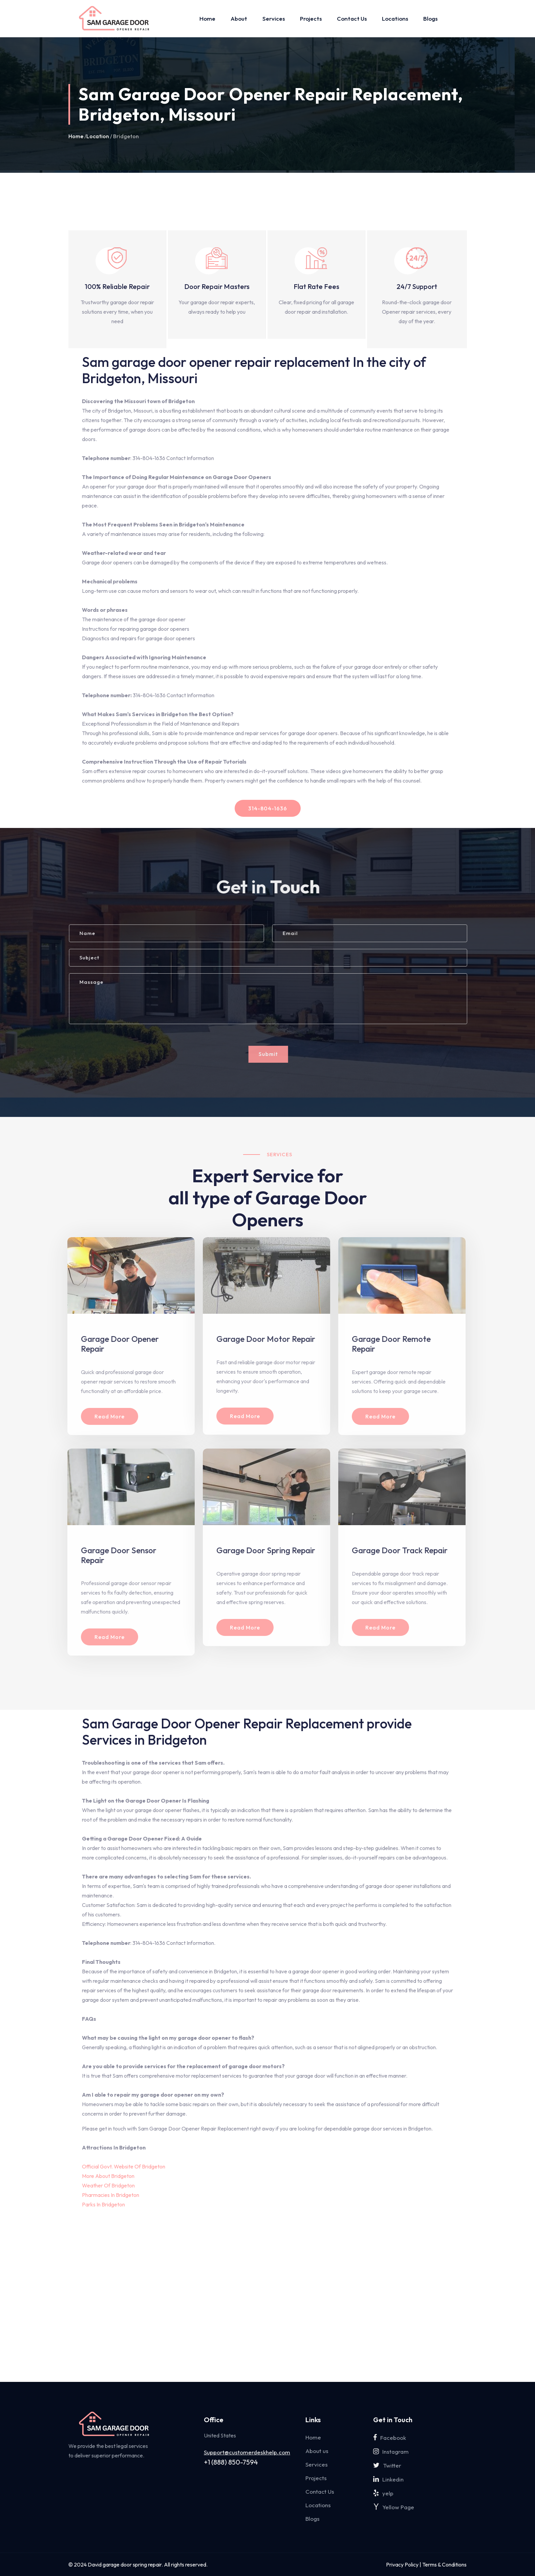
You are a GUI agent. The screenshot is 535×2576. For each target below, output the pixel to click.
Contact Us (352, 18)
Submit (273, 1054)
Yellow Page (393, 2507)
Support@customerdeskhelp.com (247, 2452)
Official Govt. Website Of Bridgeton (123, 2166)
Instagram (391, 2451)
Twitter (387, 2465)
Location (97, 136)
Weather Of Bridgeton (108, 2185)
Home (207, 18)
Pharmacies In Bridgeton (110, 2194)
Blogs (430, 18)
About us (316, 2450)
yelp (383, 2493)
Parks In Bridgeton (103, 2204)
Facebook (389, 2437)
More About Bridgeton (108, 2176)
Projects (311, 18)
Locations (395, 18)
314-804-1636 (267, 808)
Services (273, 18)
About (239, 18)
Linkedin (388, 2479)
